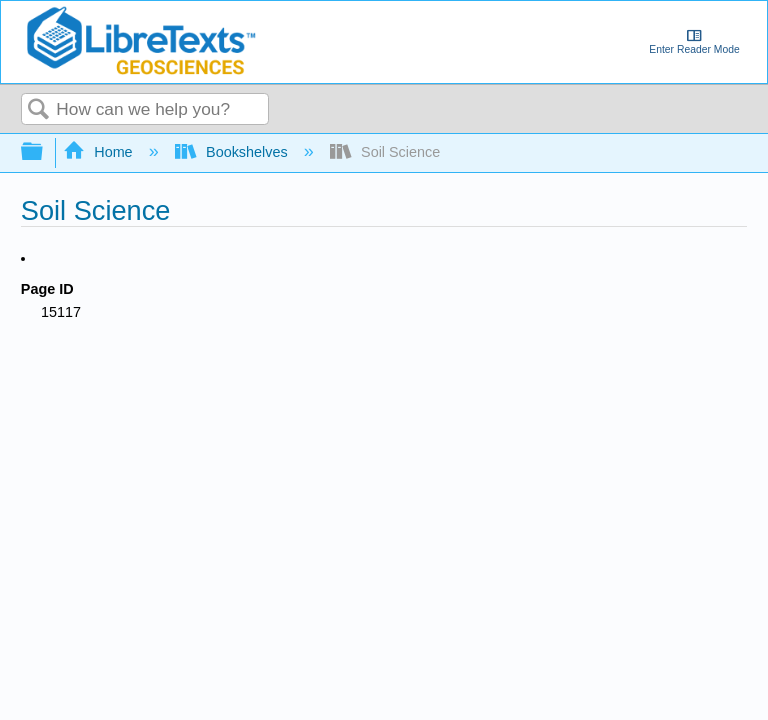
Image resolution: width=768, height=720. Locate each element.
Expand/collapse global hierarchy (45, 152)
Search (39, 110)
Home (100, 152)
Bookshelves (233, 152)
